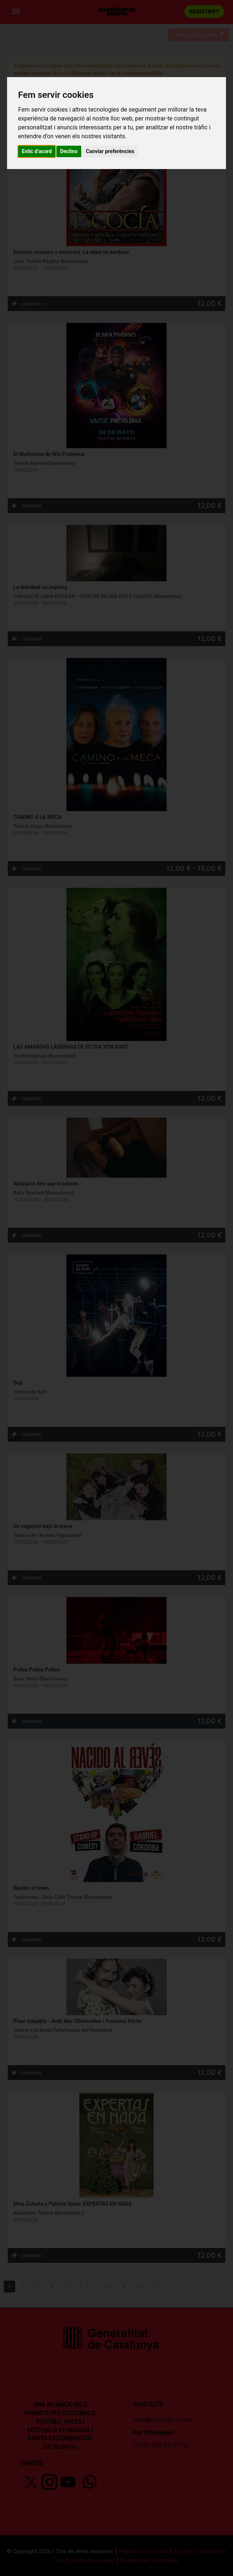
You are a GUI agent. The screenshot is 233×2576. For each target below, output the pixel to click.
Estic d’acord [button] (37, 151)
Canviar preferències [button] (110, 151)
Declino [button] (69, 151)
